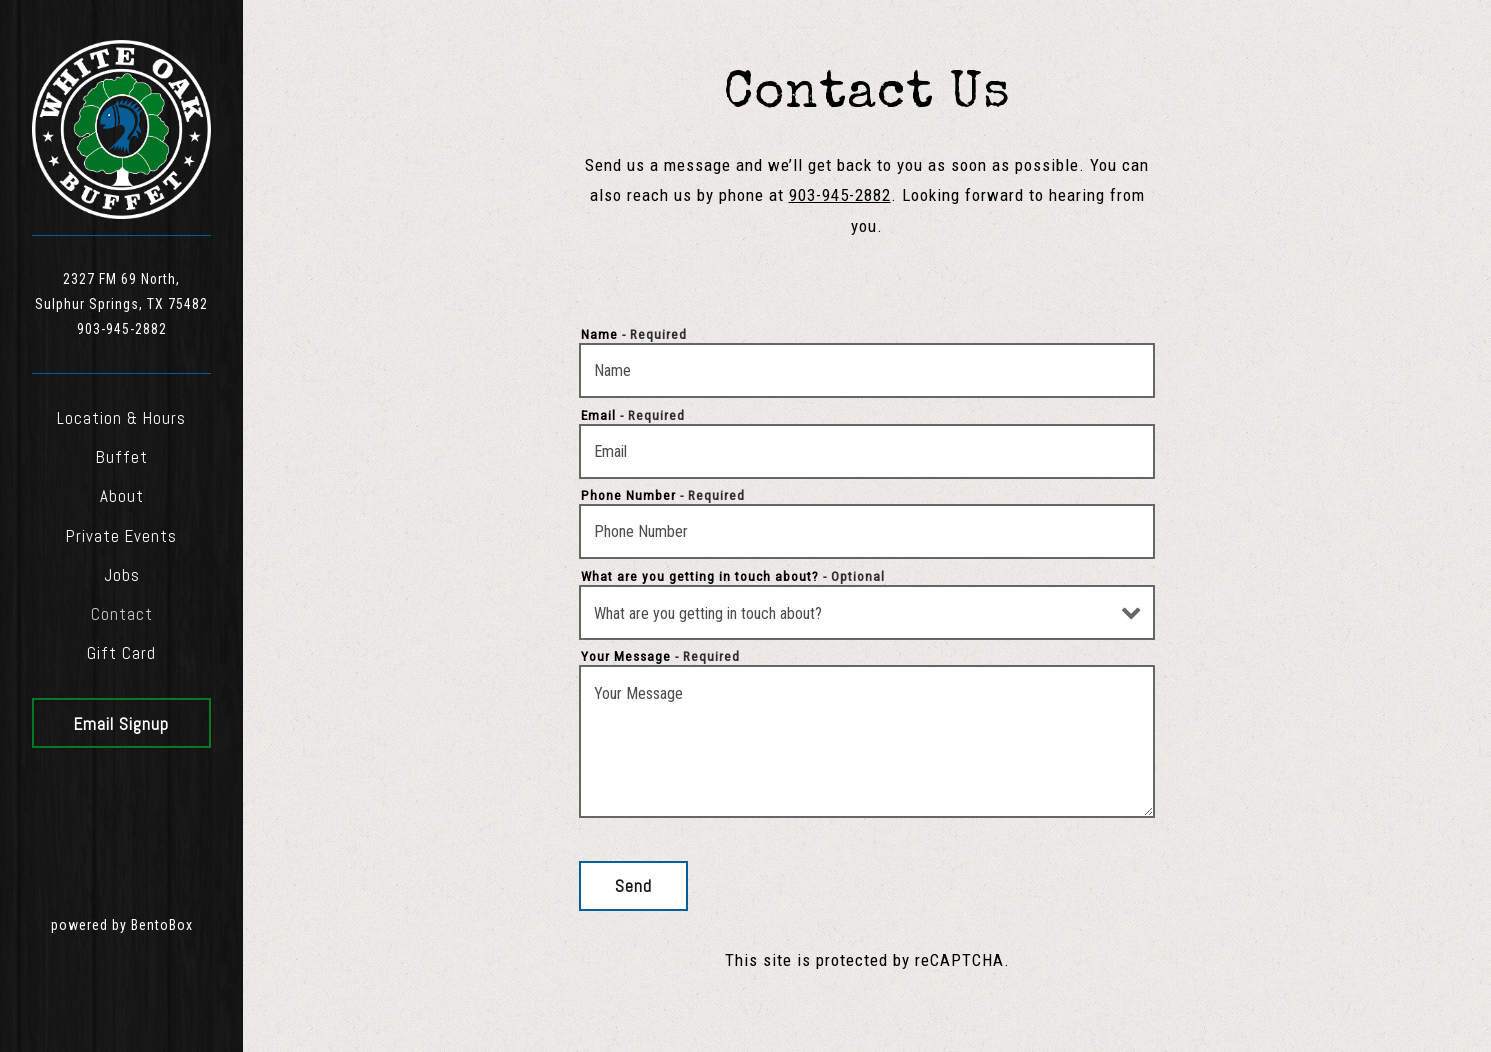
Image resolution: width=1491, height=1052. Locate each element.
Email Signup (121, 724)
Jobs (122, 575)
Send (633, 886)
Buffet (122, 457)
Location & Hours (121, 418)
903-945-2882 (122, 329)
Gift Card (121, 653)
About (122, 496)
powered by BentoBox (147, 922)
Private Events (121, 536)
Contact (122, 614)
